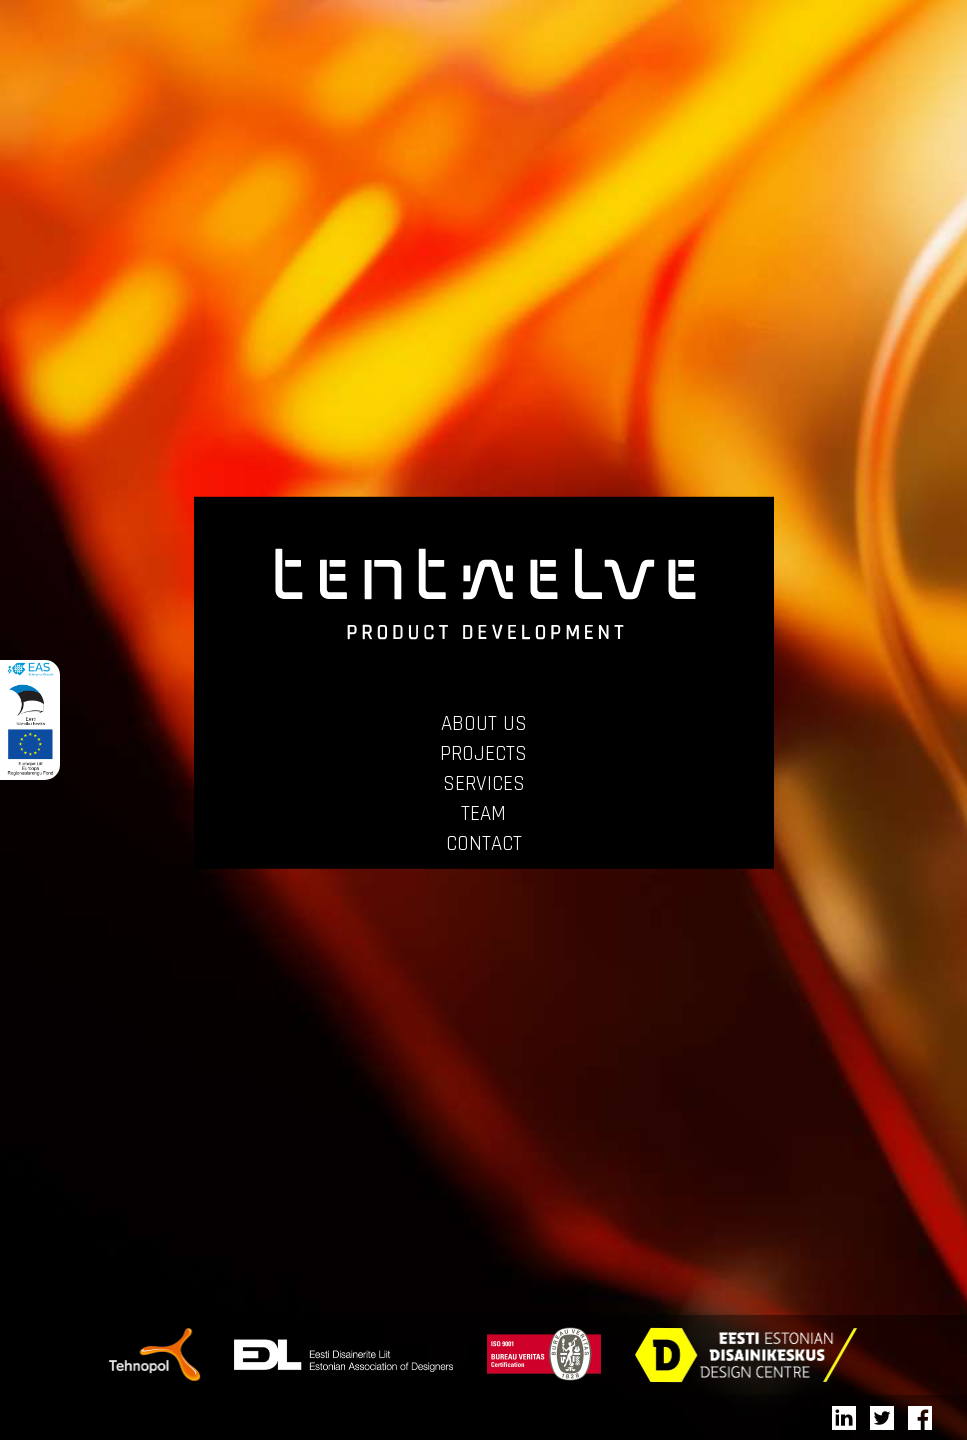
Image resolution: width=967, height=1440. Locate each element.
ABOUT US (484, 723)
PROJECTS (483, 753)
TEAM (483, 813)
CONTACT (484, 843)
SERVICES (484, 783)
